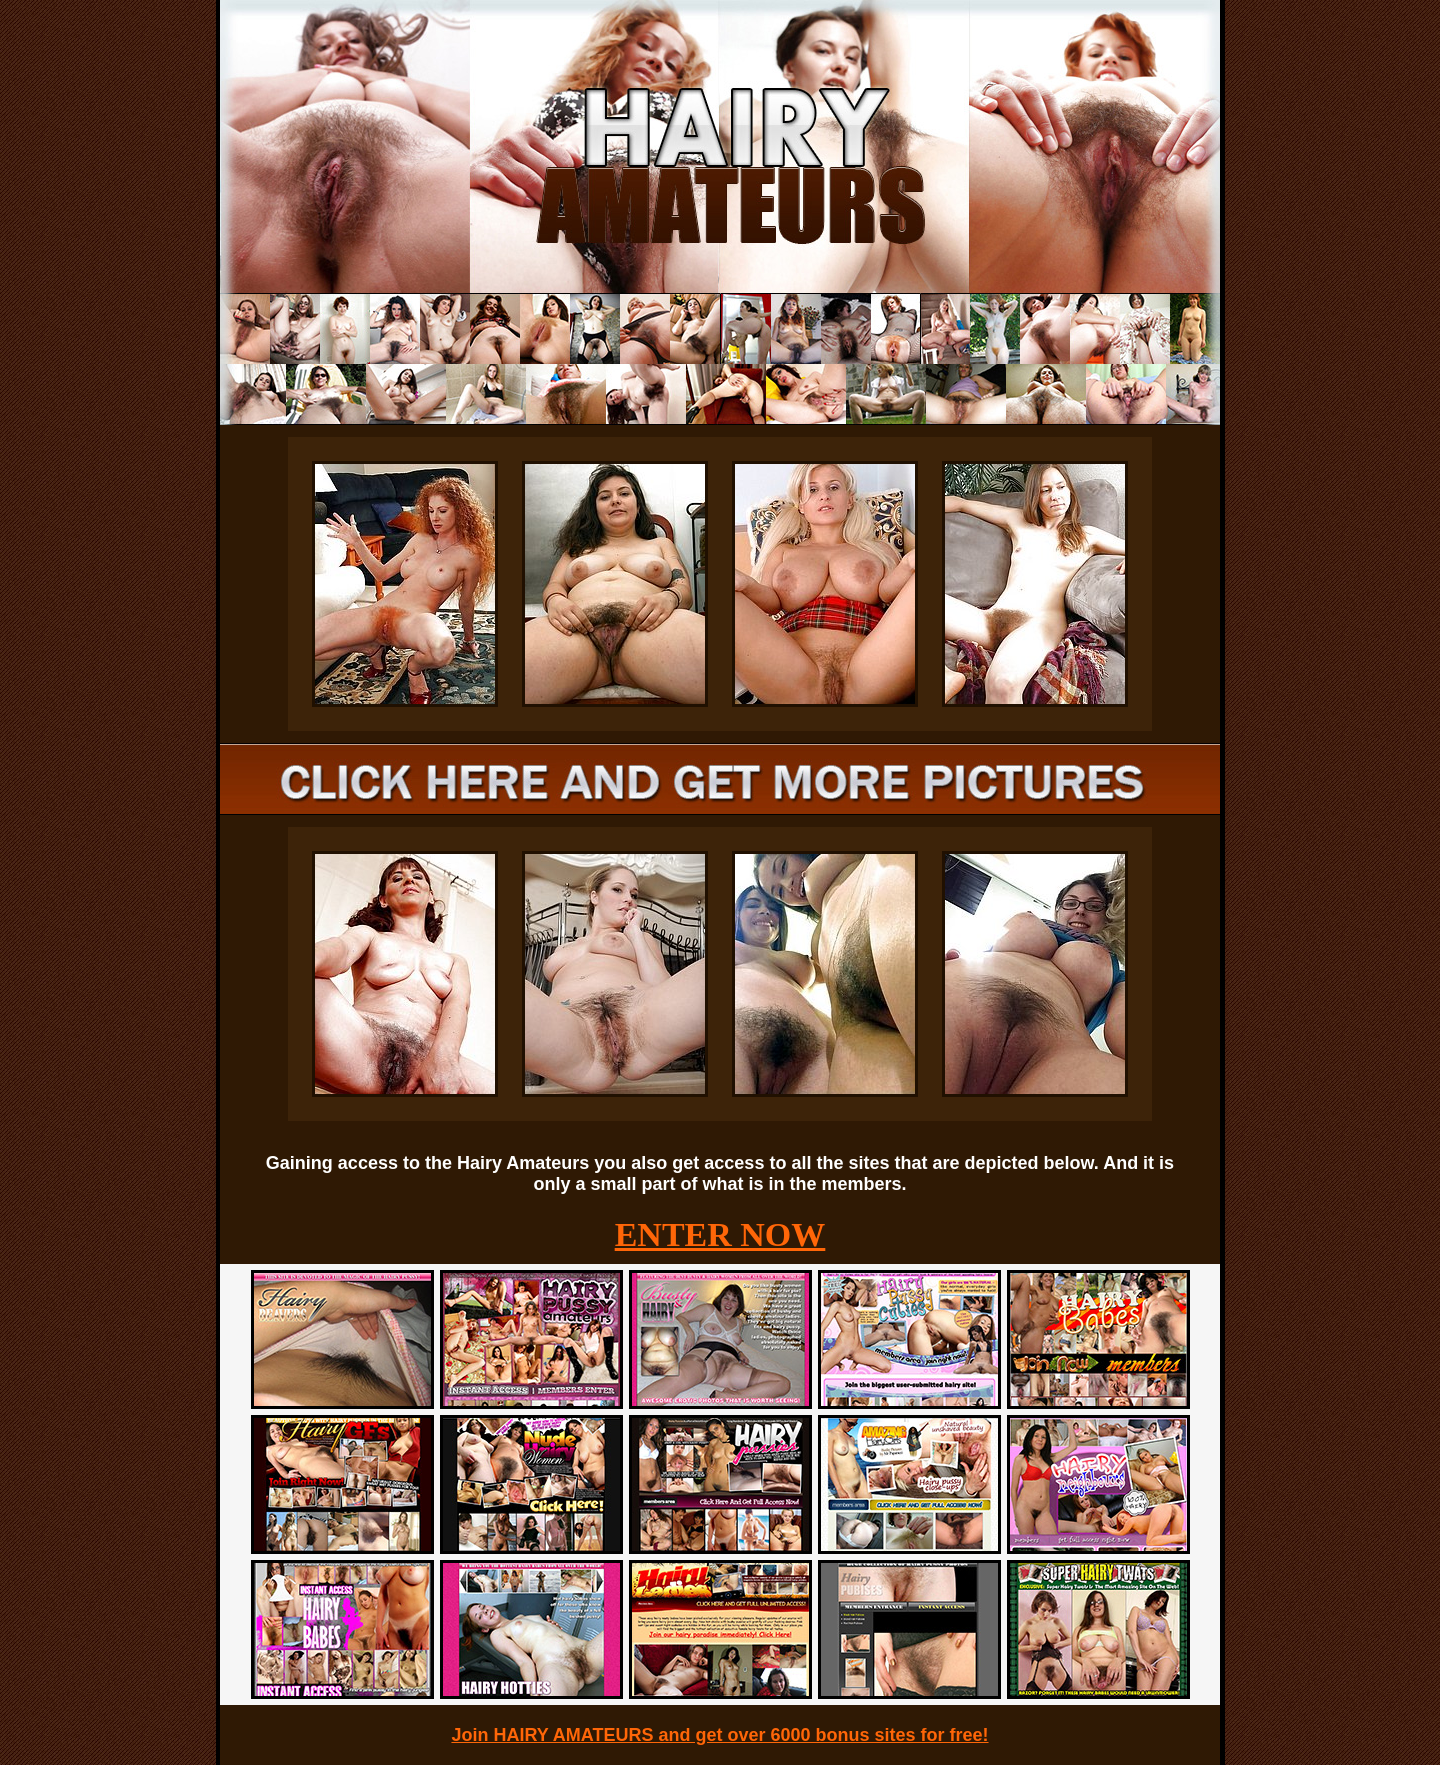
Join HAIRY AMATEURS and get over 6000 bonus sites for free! (719, 1735)
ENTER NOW (720, 1234)
